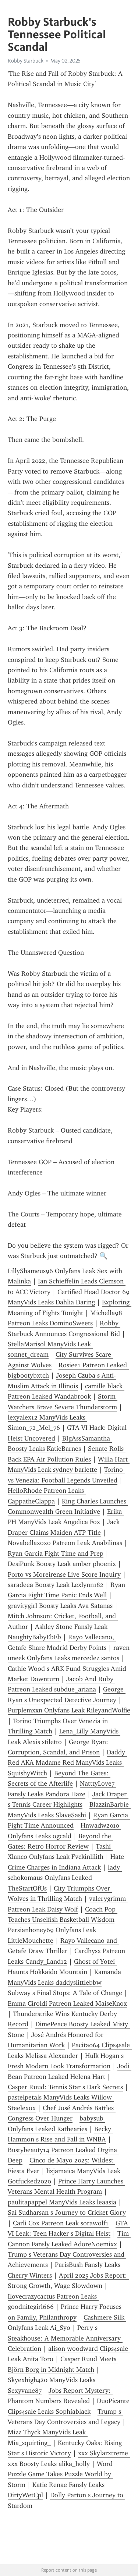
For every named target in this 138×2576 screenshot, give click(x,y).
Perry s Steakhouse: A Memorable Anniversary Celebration (65, 2338)
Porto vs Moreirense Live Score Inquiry (64, 1574)
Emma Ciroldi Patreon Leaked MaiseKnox (67, 2003)
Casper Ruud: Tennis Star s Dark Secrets (65, 2087)
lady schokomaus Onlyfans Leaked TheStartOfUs (65, 1877)
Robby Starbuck (25, 60)
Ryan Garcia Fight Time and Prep (55, 1553)
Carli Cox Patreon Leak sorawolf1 (61, 2223)
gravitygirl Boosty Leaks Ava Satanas (60, 1606)
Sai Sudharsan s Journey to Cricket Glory (67, 2212)
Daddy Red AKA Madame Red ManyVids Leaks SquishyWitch (67, 1762)
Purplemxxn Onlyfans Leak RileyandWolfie (69, 1710)
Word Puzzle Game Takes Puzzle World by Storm (61, 2474)
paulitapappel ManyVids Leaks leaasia (62, 2202)
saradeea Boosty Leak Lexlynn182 (55, 1585)
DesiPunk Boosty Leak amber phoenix (62, 1564)
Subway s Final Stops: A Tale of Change (65, 1993)
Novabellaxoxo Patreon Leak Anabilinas (65, 1543)
